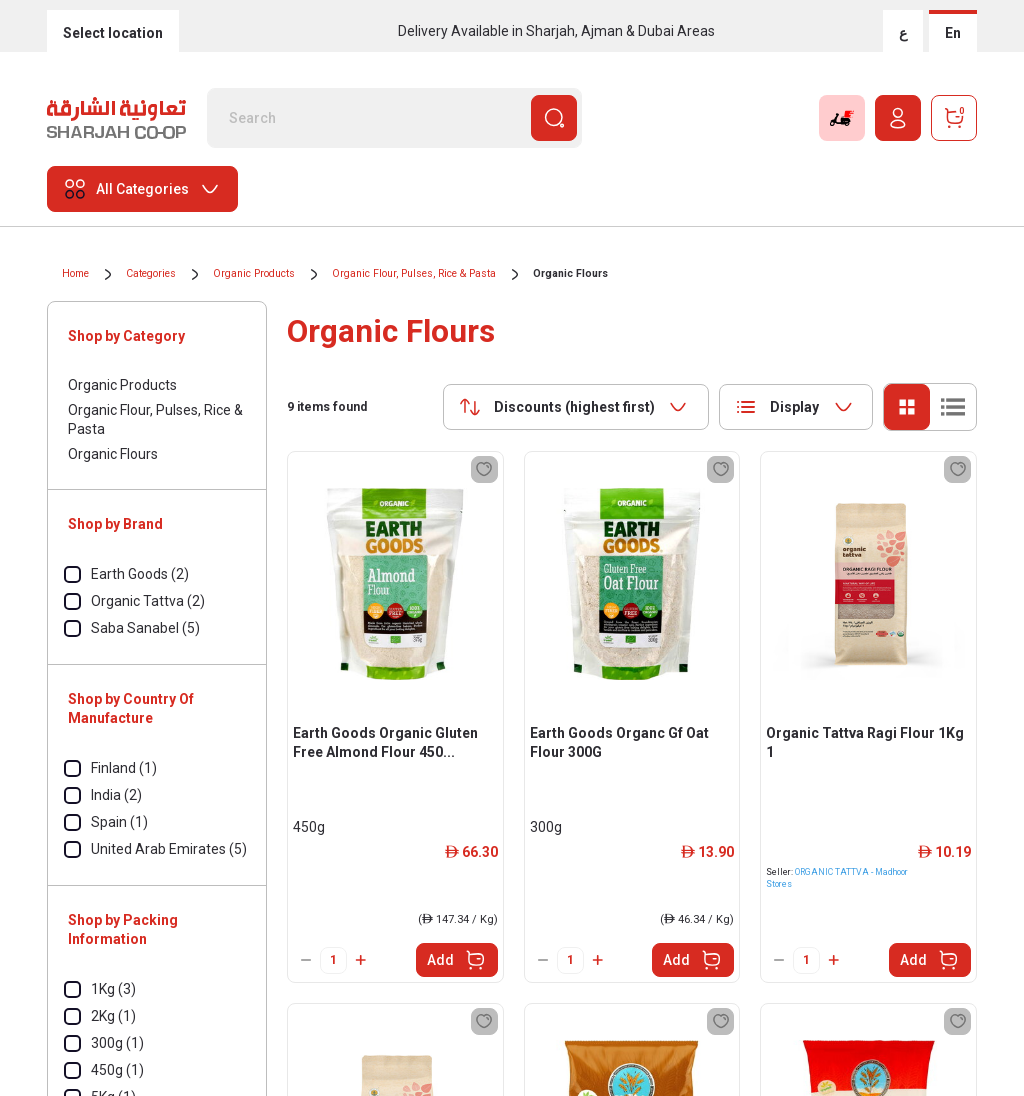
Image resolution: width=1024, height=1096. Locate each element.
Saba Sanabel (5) (145, 628)
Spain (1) (119, 822)
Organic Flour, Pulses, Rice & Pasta (414, 273)
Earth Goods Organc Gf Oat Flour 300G (619, 742)
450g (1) (117, 1070)
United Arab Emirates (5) (169, 849)
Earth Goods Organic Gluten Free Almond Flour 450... (385, 742)
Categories (151, 273)
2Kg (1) (113, 1016)
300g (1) (117, 1043)
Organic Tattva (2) (148, 601)
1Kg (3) (113, 989)
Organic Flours (570, 273)
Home (75, 273)
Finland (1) (124, 768)
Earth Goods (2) (140, 574)
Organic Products (254, 273)
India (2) (116, 795)
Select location (113, 33)
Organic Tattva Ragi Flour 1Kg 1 (865, 742)
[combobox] (576, 407)
